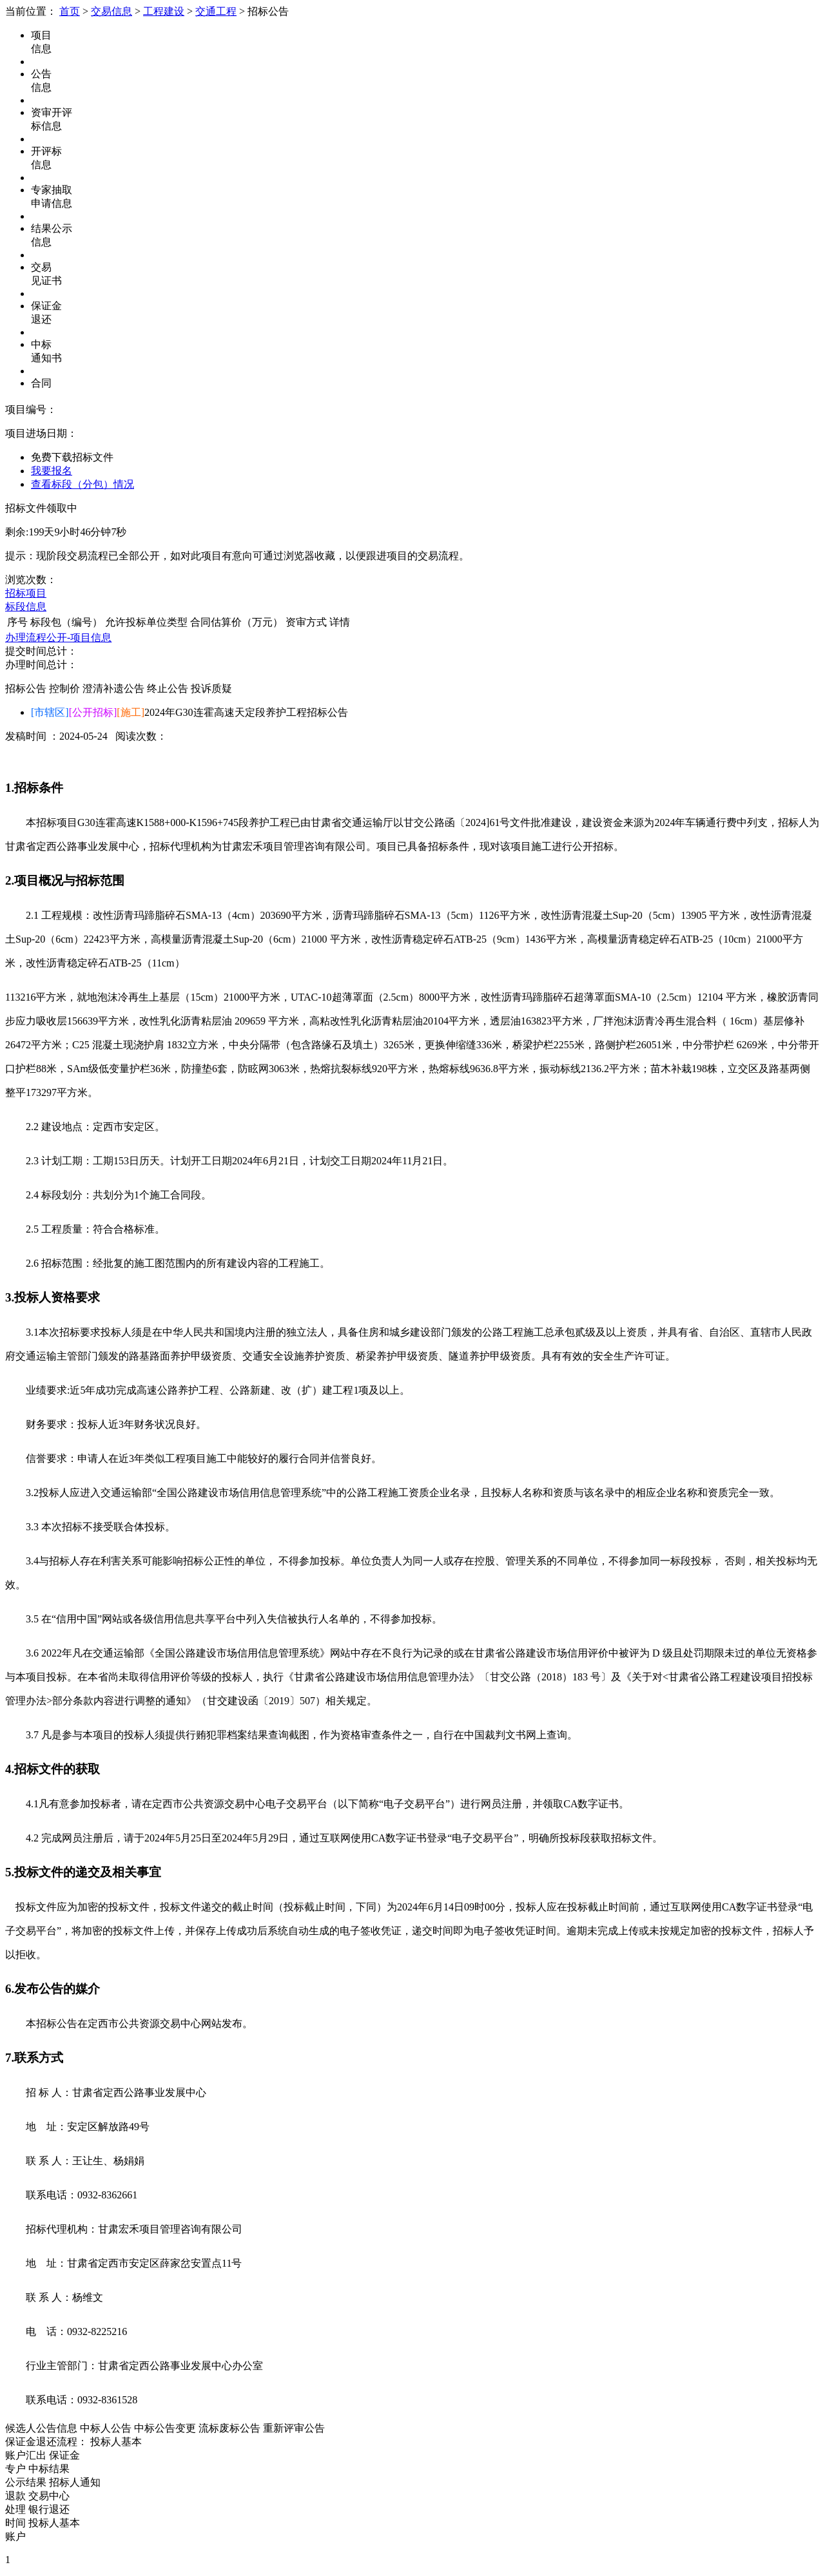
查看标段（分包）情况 (82, 484)
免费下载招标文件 (72, 457)
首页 (69, 11)
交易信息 (111, 11)
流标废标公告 (229, 2428)
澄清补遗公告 (113, 688)
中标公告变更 (165, 2428)
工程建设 (163, 11)
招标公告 (25, 688)
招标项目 (25, 593)
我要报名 (51, 470)
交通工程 (216, 11)
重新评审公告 (294, 2428)
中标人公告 (105, 2428)
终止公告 (167, 688)
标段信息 (25, 606)
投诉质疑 (211, 688)
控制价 (64, 688)
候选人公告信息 (41, 2428)
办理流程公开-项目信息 (58, 637)
